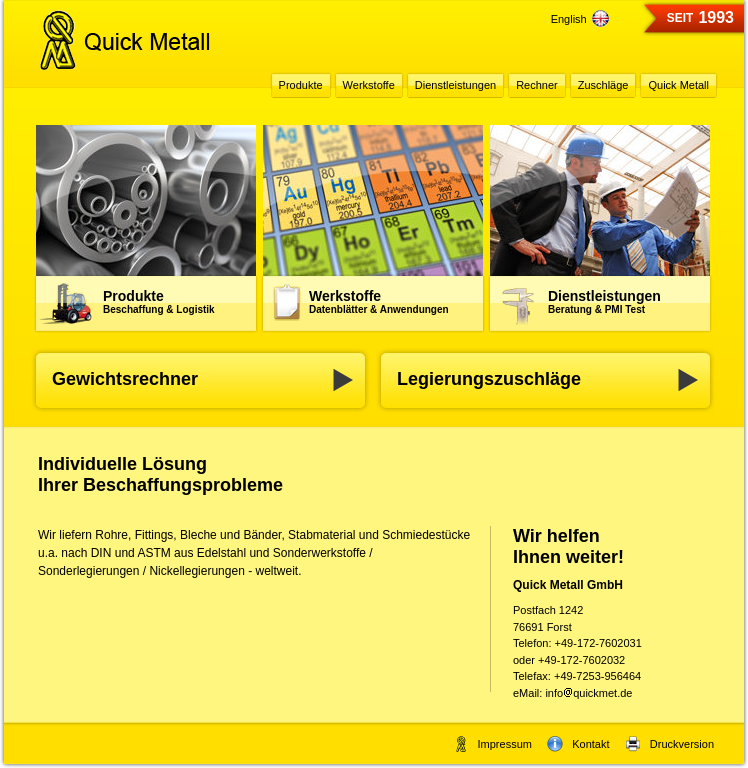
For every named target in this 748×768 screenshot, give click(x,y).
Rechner (537, 85)
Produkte (159, 301)
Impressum (492, 744)
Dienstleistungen (604, 301)
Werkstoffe (379, 301)
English (580, 19)
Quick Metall (678, 85)
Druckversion (669, 744)
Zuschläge (603, 85)
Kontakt (578, 744)
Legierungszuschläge (489, 379)
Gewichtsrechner (125, 379)
